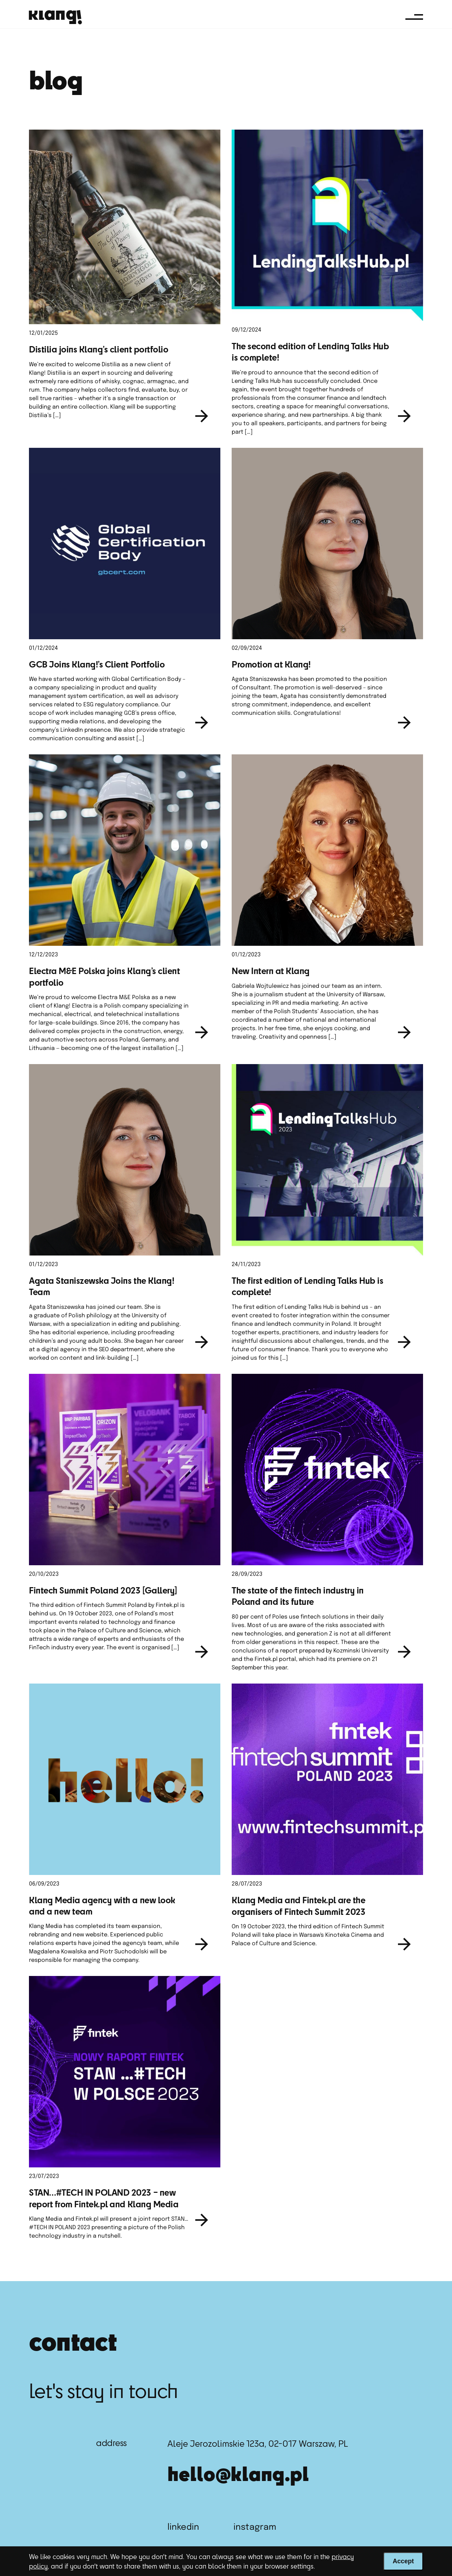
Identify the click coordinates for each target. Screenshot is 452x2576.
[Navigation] (414, 17)
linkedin (183, 2527)
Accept (403, 2561)
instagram (254, 2527)
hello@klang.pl (238, 2472)
